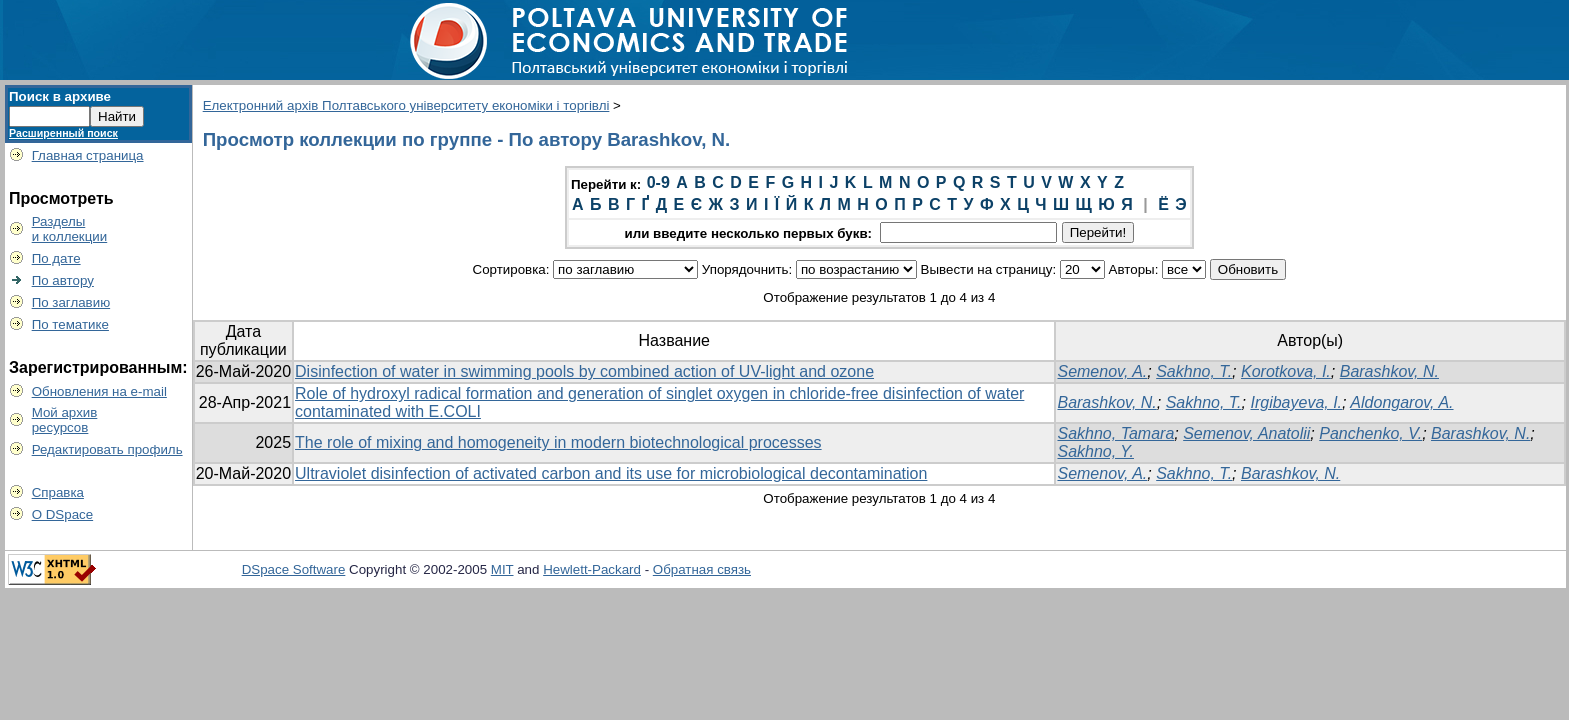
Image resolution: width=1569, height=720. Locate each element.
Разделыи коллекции (70, 229)
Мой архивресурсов (65, 420)
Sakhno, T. (1194, 371)
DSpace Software (294, 569)
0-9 (658, 182)
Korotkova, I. (1286, 371)
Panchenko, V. (1370, 433)
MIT (502, 569)
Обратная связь (702, 569)
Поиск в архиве (60, 96)
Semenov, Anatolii (1246, 433)
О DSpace (63, 514)
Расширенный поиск (63, 133)
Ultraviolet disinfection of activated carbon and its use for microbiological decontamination (611, 473)
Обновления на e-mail (99, 391)
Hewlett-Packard (592, 569)
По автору (63, 280)
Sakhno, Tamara (1115, 433)
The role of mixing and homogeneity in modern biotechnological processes (558, 442)
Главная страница (88, 155)
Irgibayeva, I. (1296, 402)
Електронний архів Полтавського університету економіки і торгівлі (406, 105)
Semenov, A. (1102, 371)
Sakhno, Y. (1095, 451)
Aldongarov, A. (1401, 402)
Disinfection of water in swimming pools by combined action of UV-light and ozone (584, 371)
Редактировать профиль (107, 449)
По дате (56, 258)
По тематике (70, 324)
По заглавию (71, 302)
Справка (58, 492)
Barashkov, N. (1389, 371)
